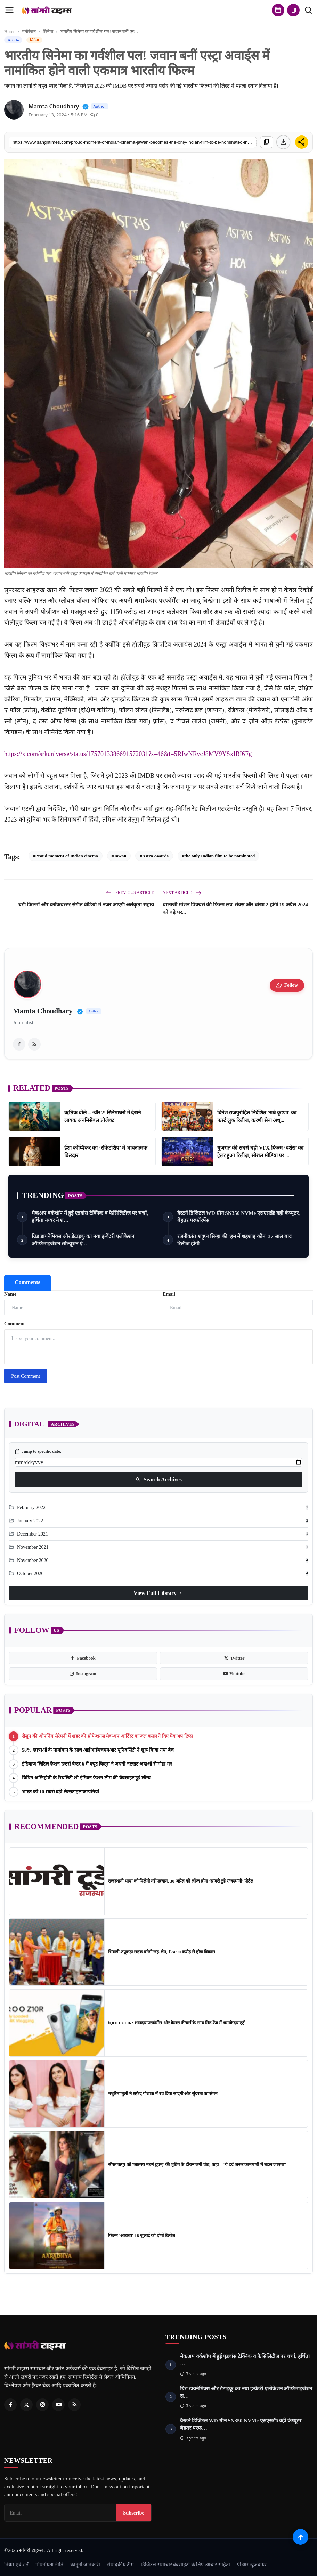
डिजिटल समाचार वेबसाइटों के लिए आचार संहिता (185, 2564)
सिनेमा (48, 31)
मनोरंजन (29, 31)
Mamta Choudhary (43, 1011)
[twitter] (234, 1658)
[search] (308, 10)
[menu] (9, 10)
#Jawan (119, 855)
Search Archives (158, 1479)
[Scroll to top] (300, 2537)
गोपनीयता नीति (49, 2564)
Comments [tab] (27, 1282)
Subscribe (133, 2513)
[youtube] (234, 1673)
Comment (14, 1323)
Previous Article (130, 892)
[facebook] (19, 1044)
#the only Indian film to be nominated (218, 855)
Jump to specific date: (38, 1451)
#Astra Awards (154, 855)
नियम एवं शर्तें (16, 2564)
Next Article (182, 892)
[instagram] (83, 1673)
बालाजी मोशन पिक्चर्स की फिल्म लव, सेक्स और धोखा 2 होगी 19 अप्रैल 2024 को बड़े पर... (235, 908)
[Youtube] (58, 2404)
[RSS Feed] (74, 2404)
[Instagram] (42, 2404)
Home (9, 31)
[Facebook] (10, 2404)
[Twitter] (26, 2404)
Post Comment (25, 1376)
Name (10, 1294)
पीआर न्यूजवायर (252, 2564)
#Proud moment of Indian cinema (65, 855)
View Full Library (158, 1593)
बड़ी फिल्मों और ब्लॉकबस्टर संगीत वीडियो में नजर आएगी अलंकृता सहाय (86, 904)
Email (169, 1294)
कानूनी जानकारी (85, 2564)
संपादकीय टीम (120, 2564)
